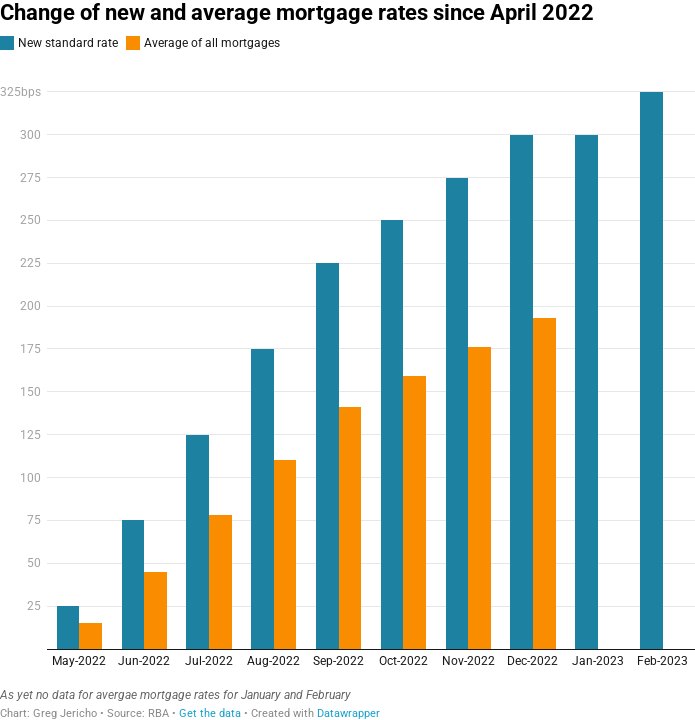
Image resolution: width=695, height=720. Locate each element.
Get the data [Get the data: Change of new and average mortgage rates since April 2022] (210, 713)
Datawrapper (348, 713)
